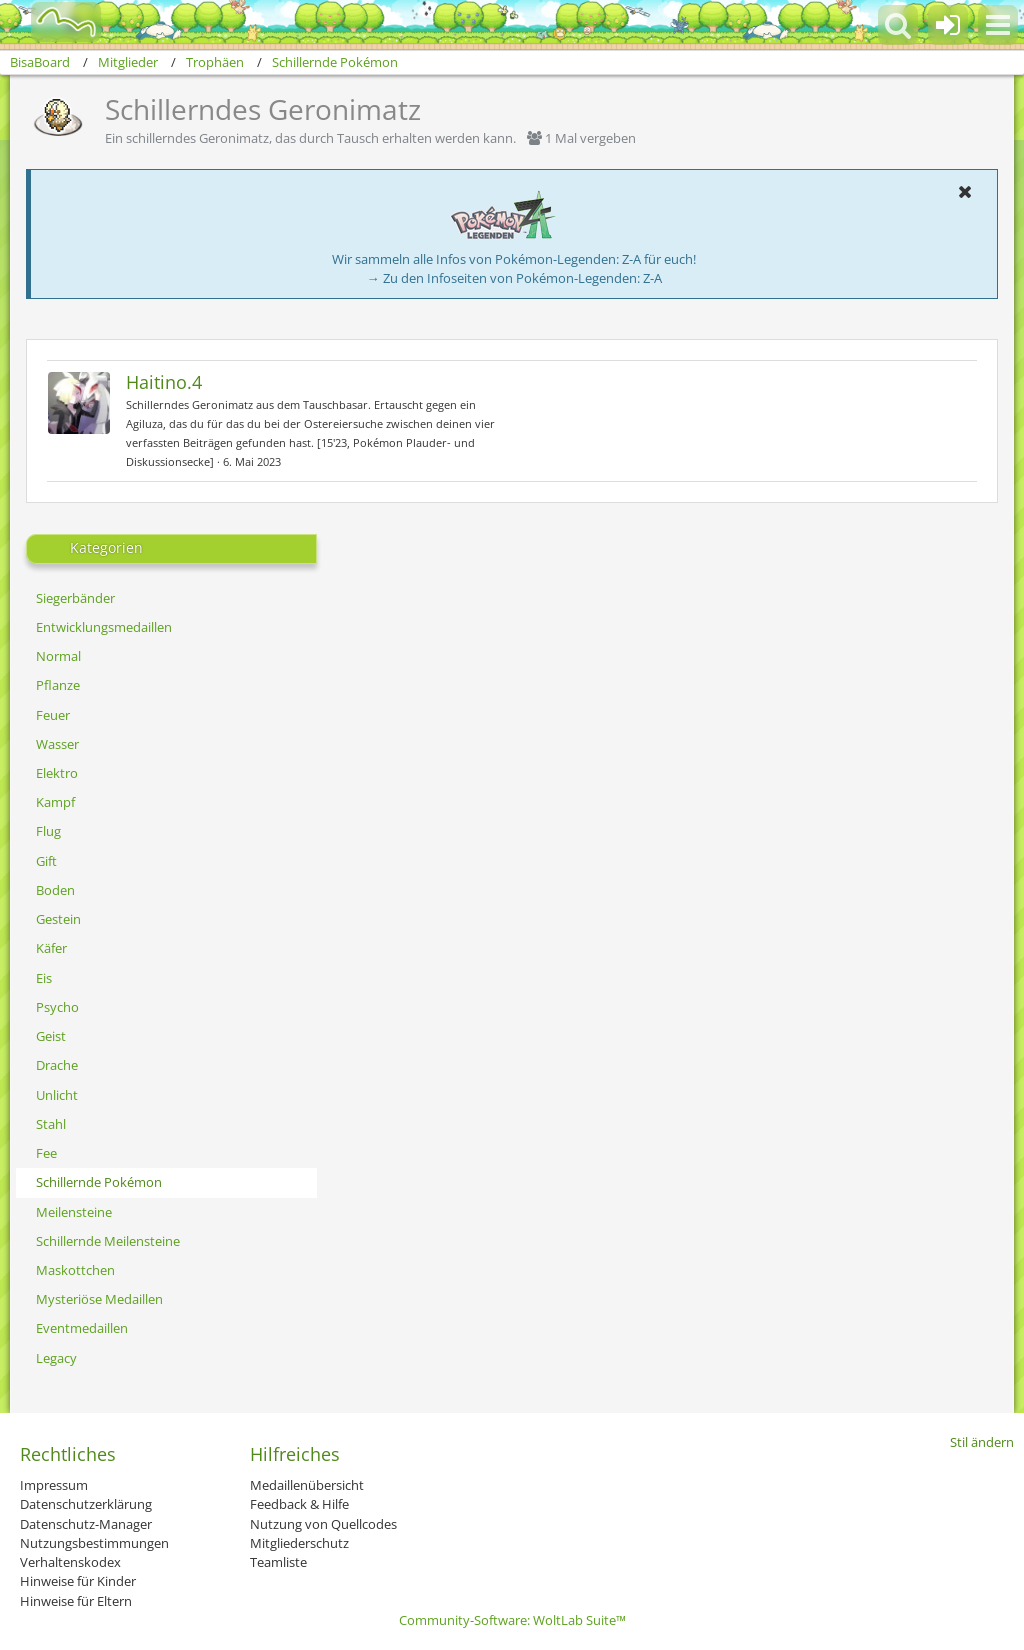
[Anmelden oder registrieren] (948, 25)
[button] (998, 25)
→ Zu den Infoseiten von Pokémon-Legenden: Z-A (514, 278)
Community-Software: (512, 1620)
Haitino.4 (164, 382)
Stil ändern (982, 1442)
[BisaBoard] (53, 22)
